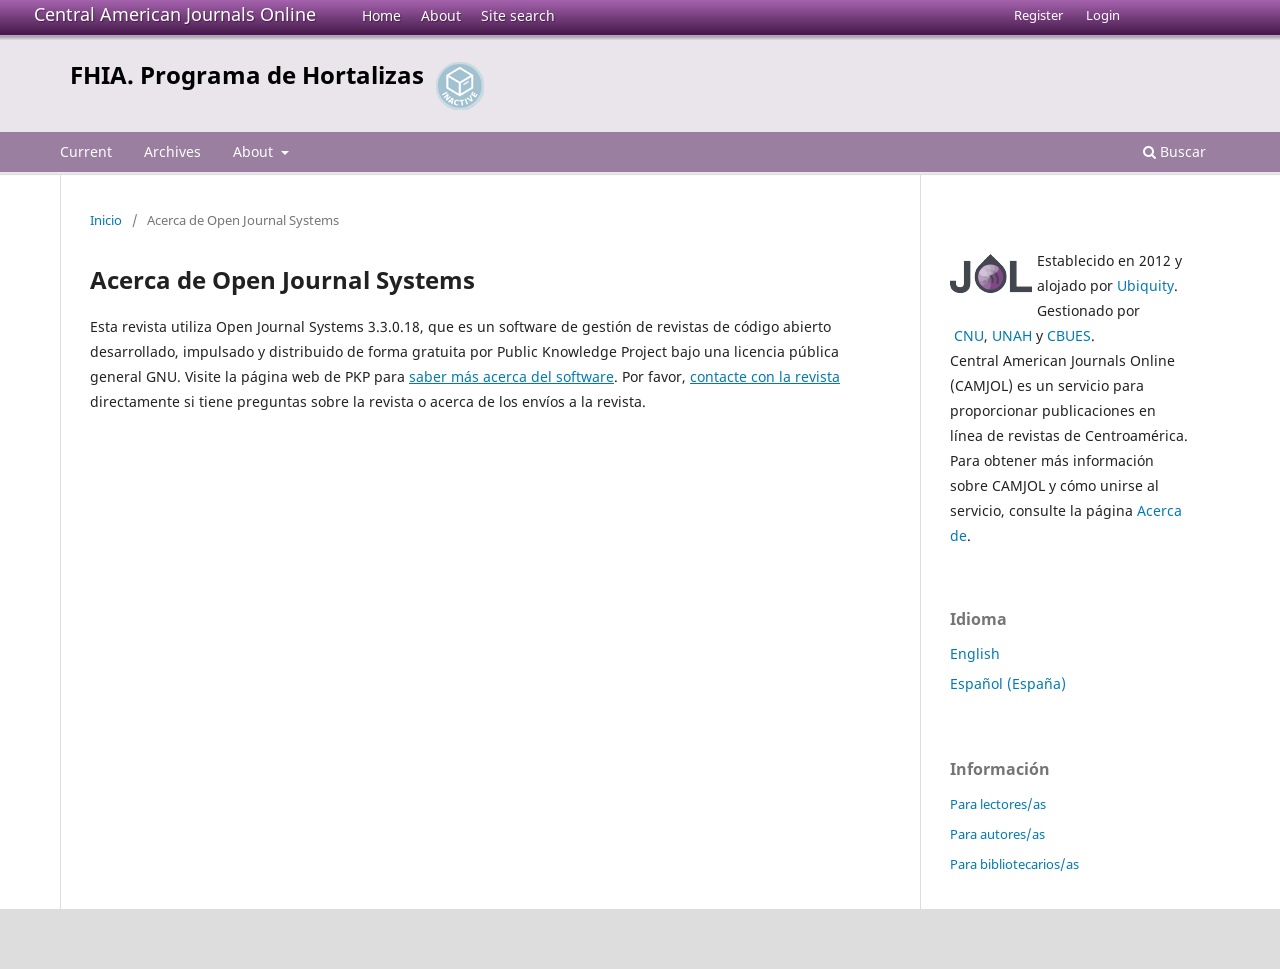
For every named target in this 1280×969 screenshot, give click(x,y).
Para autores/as (997, 834)
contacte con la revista (765, 376)
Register (1038, 15)
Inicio (106, 220)
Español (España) (1008, 683)
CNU (969, 335)
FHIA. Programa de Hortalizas (247, 74)
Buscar (1174, 151)
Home (381, 15)
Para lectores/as (998, 804)
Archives (172, 151)
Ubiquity (1145, 285)
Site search (518, 15)
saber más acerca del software (511, 376)
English (975, 653)
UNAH (1012, 335)
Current (86, 151)
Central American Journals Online (175, 14)
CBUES (1069, 335)
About (441, 15)
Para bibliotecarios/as (1014, 864)
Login (1103, 15)
